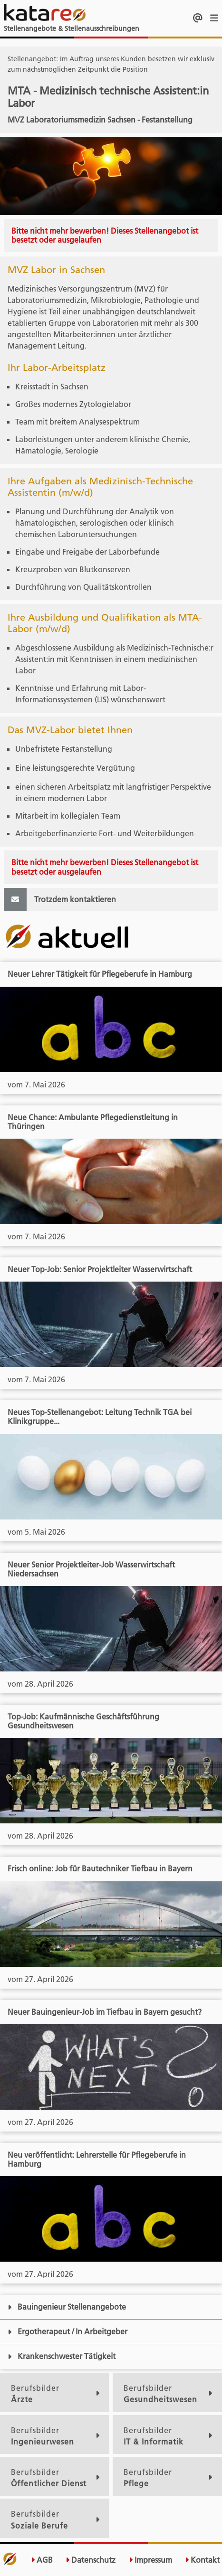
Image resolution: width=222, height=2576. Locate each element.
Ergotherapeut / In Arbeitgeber (67, 2331)
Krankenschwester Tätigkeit (62, 2356)
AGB (42, 2560)
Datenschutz (91, 2560)
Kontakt (202, 2560)
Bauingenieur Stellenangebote (67, 2307)
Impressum (150, 2560)
